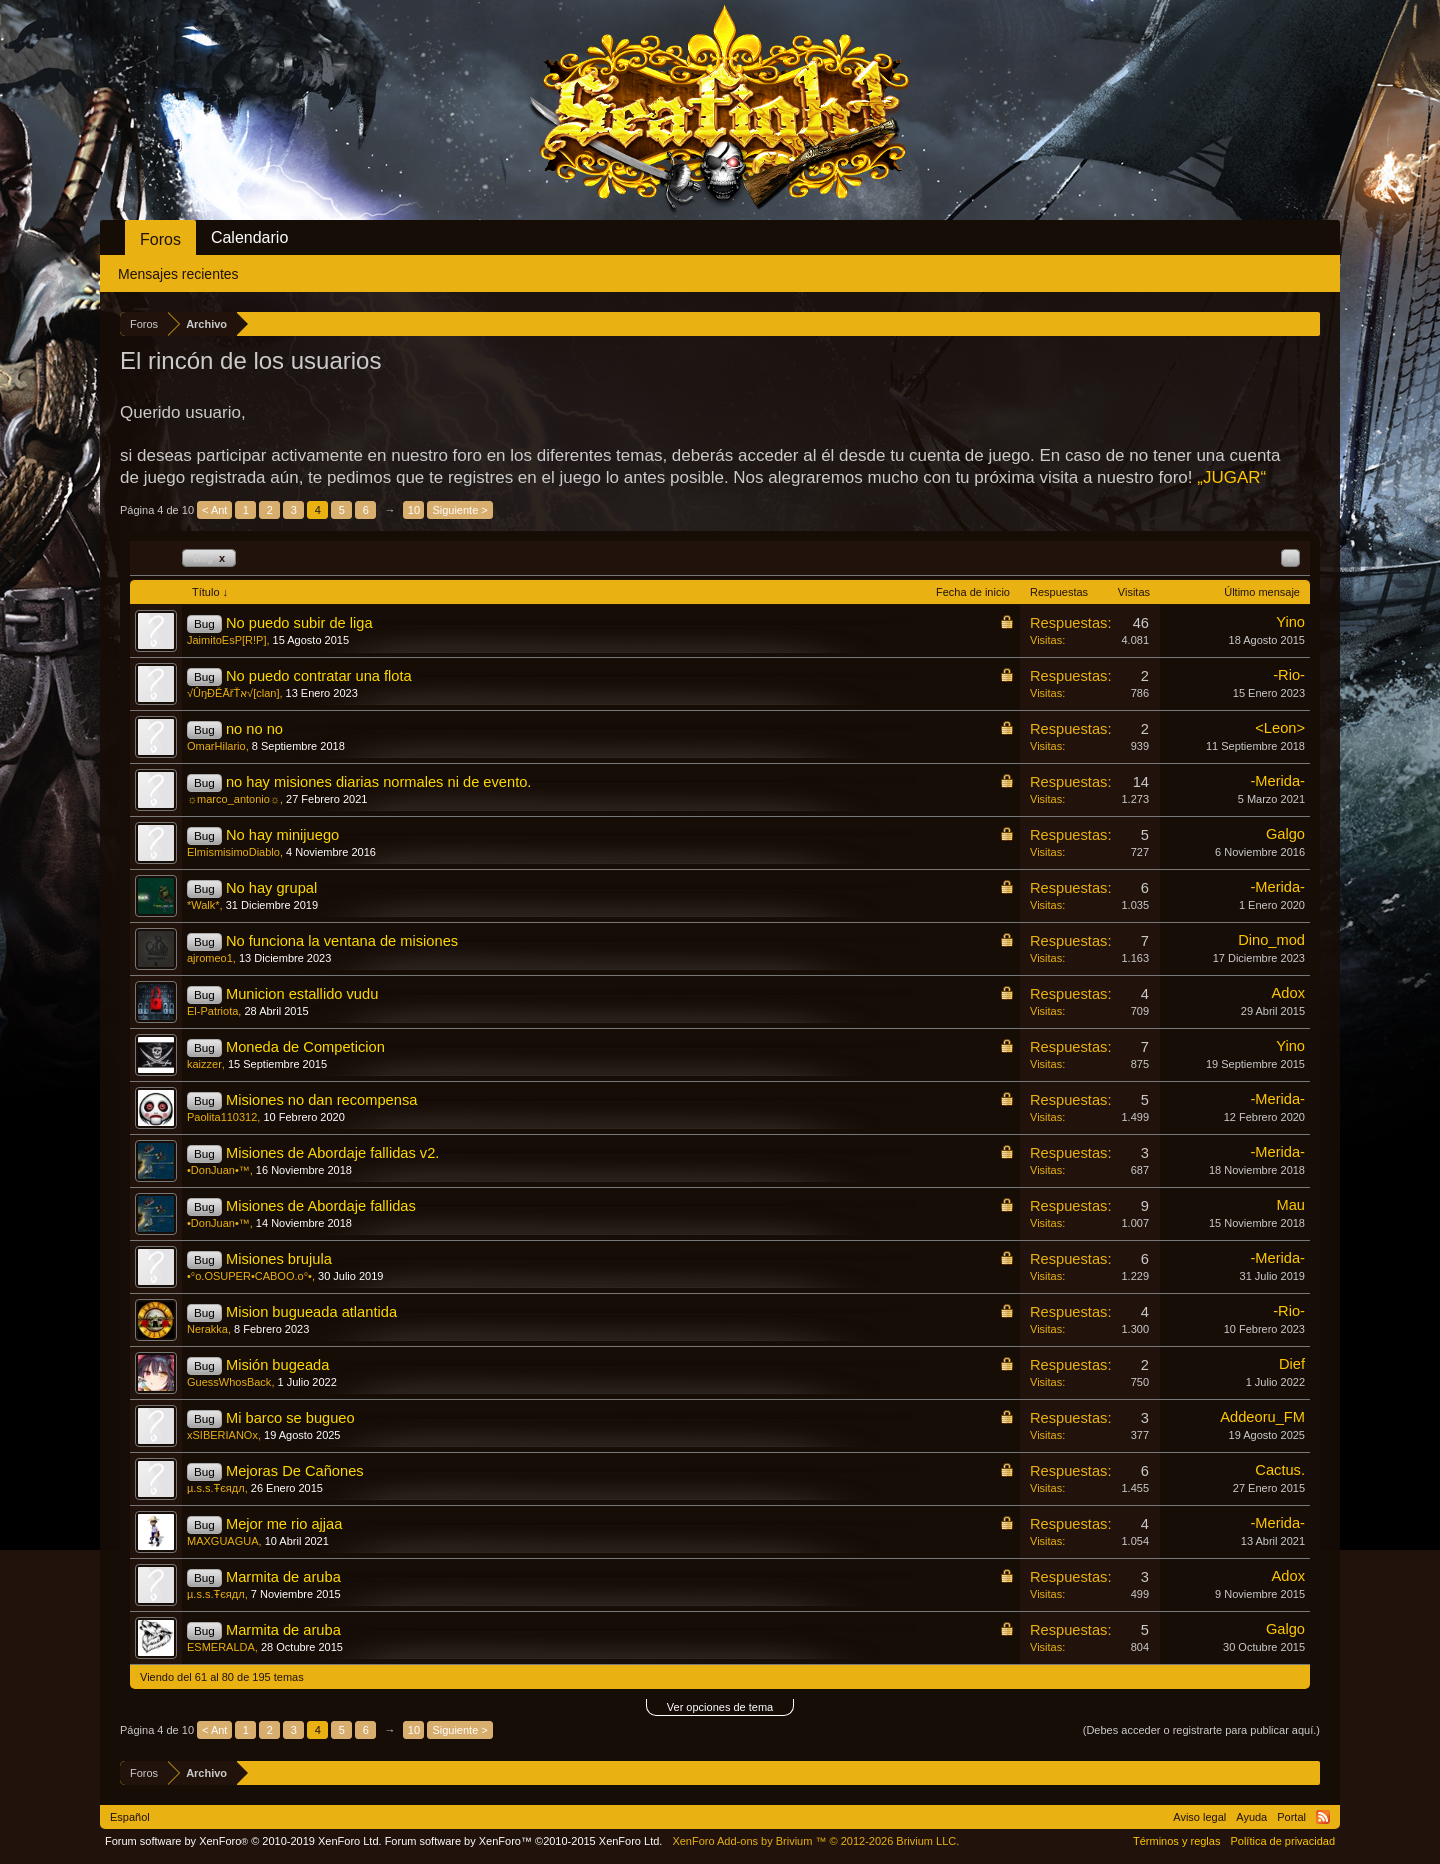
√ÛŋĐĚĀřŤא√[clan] (233, 693)
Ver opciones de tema (720, 1707)
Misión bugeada (277, 1365)
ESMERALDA (221, 1647)
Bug (209, 558)
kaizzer (204, 1064)
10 (414, 510)
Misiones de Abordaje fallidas (321, 1206)
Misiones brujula (279, 1259)
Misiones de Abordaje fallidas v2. (332, 1153)
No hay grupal (271, 888)
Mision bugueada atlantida (311, 1312)
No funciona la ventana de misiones (342, 941)
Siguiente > (459, 510)
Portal (1291, 1817)
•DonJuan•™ (218, 1170)
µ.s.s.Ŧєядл (216, 1488)
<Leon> (1280, 728)
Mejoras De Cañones (295, 1471)
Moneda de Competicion (305, 1047)
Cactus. (1280, 1470)
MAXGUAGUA (223, 1541)
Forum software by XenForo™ (524, 1841)
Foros (160, 239)
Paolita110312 (222, 1117)
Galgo (1285, 834)
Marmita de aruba (283, 1577)
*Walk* (203, 905)
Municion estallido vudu (302, 994)
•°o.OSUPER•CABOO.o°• (249, 1276)
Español (130, 1817)
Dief (1292, 1364)
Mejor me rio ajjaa (284, 1524)
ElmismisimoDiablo (233, 852)
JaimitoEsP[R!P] (226, 640)
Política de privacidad (1282, 1841)
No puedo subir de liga (299, 623)
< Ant (214, 510)
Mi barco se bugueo (290, 1418)
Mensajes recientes (178, 274)
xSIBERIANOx (222, 1435)
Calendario (249, 237)
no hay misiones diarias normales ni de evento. (379, 782)
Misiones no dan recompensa (321, 1100)
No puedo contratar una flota (319, 676)
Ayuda (1251, 1817)
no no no (254, 729)
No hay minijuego (282, 835)
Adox (1288, 993)
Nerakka (207, 1329)
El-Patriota (212, 1011)
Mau (1290, 1205)
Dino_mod (1271, 940)
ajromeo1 (210, 958)
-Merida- (1277, 781)
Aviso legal (1199, 1817)
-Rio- (1289, 675)
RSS (1323, 1817)
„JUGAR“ (1231, 477)
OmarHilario (216, 746)
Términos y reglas (1176, 1841)
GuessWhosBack (229, 1382)
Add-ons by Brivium (815, 1841)
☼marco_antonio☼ (233, 799)
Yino (1290, 622)
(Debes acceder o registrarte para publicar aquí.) (1201, 1730)
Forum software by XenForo (243, 1841)
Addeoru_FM (1262, 1417)
